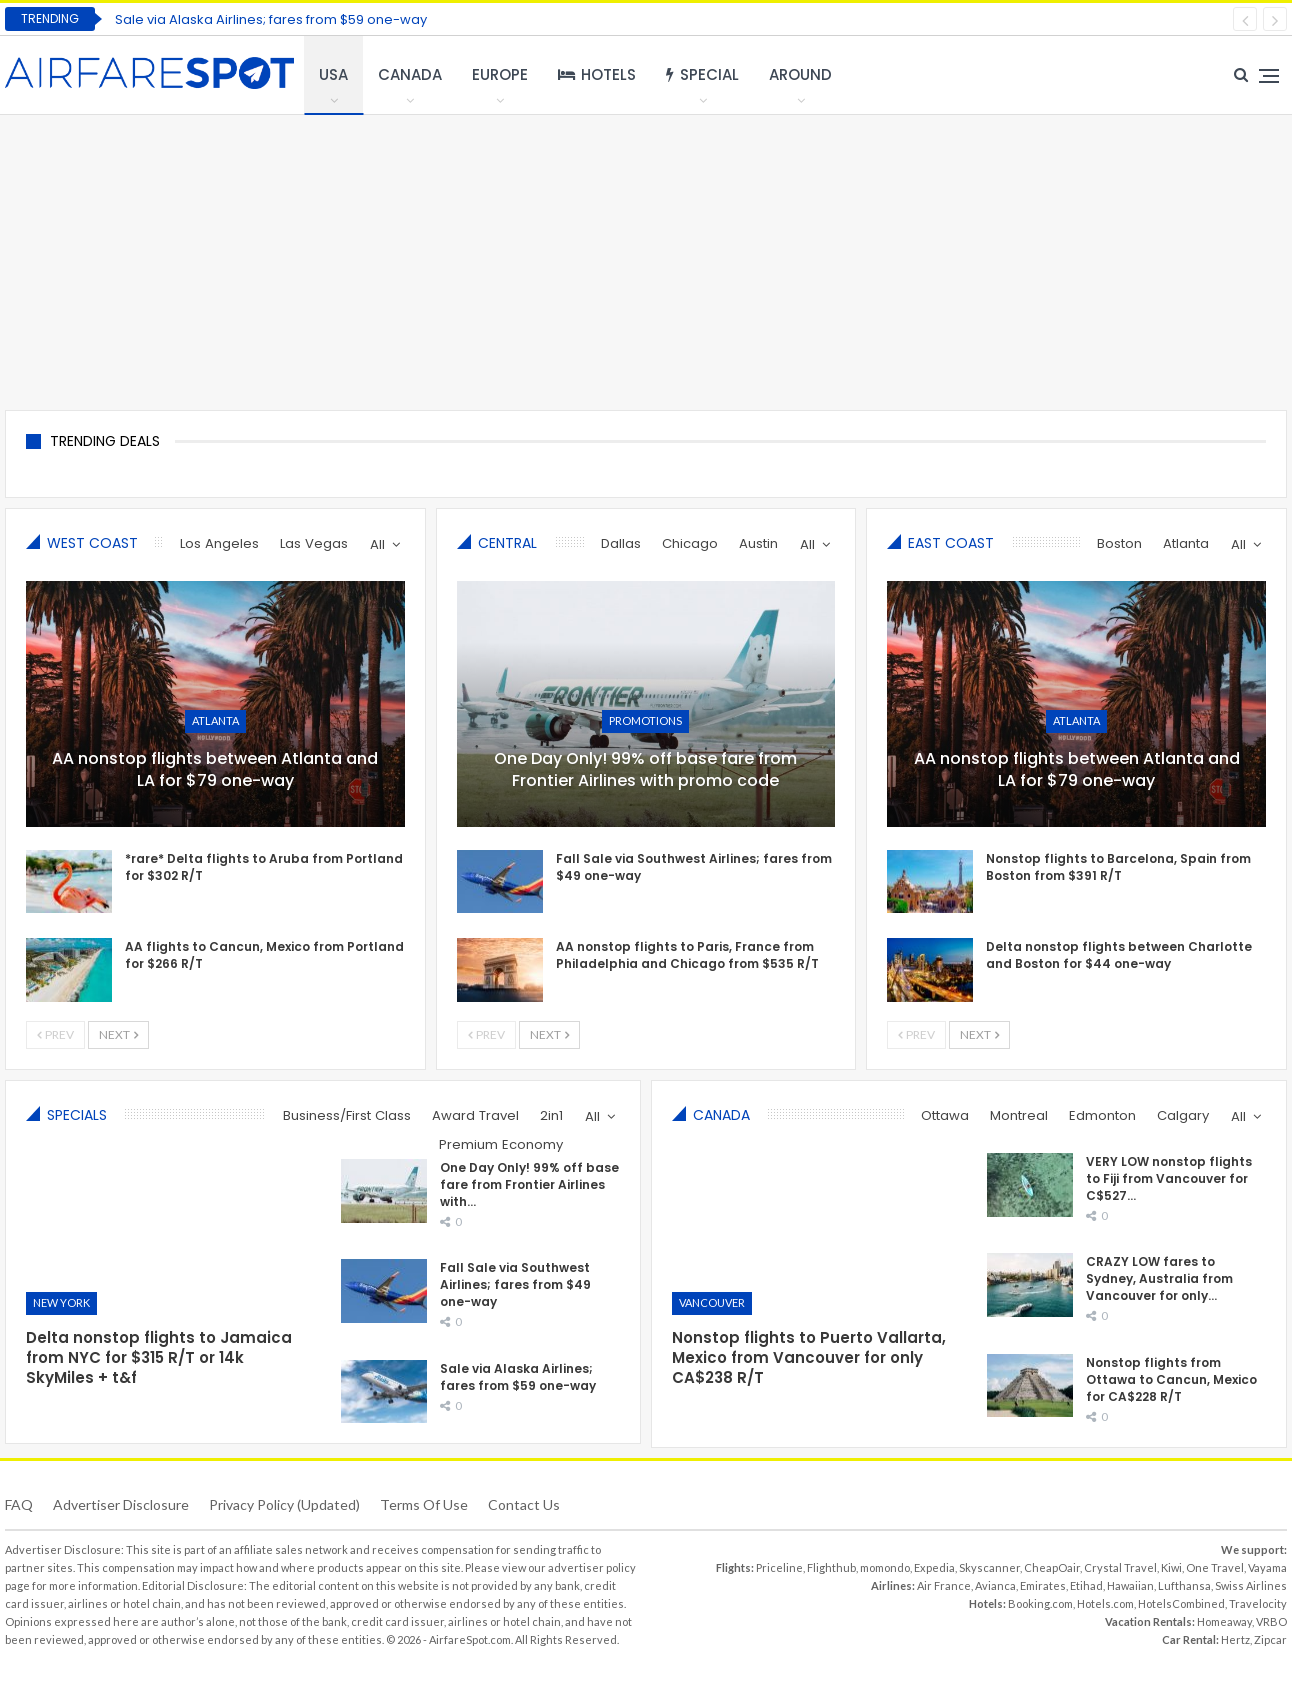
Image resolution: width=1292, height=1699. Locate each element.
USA (333, 74)
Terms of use (424, 1504)
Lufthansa (1184, 1585)
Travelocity (1258, 1603)
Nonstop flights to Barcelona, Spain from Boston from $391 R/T (1118, 867)
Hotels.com (1105, 1603)
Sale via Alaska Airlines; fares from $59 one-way (271, 19)
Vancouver (712, 1302)
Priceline (779, 1567)
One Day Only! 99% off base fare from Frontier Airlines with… (529, 1178)
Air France (944, 1585)
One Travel (1215, 1567)
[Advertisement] (646, 260)
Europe (500, 74)
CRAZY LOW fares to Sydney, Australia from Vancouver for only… (1159, 1278)
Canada (410, 74)
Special (702, 74)
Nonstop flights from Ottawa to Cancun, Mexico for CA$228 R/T (1171, 1379)
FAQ (19, 1504)
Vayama (1267, 1567)
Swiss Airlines (1251, 1585)
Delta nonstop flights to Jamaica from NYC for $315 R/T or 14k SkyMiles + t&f (159, 1357)
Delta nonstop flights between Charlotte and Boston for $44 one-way (1119, 955)
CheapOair (1052, 1567)
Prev (55, 1034)
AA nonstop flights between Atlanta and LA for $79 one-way (215, 769)
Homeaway (1224, 1621)
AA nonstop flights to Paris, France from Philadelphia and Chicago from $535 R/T (687, 955)
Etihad (1086, 1585)
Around (800, 74)
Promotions (645, 720)
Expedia (934, 1567)
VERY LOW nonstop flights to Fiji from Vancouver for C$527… (1169, 1178)
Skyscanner (989, 1567)
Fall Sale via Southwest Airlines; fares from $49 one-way (515, 1278)
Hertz (1235, 1639)
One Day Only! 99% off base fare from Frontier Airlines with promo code (645, 769)
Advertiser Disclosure (121, 1504)
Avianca (995, 1585)
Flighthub (831, 1567)
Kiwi (1171, 1567)
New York (61, 1302)
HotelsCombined (1181, 1603)
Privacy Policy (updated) (284, 1504)
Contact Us (524, 1504)
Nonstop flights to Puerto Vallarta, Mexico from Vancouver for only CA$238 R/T (809, 1357)
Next (118, 1034)
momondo (885, 1567)
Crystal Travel (1120, 1567)
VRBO (1271, 1621)
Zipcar (1270, 1639)
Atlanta (215, 720)
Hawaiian (1130, 1585)
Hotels (597, 74)
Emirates (1043, 1585)
